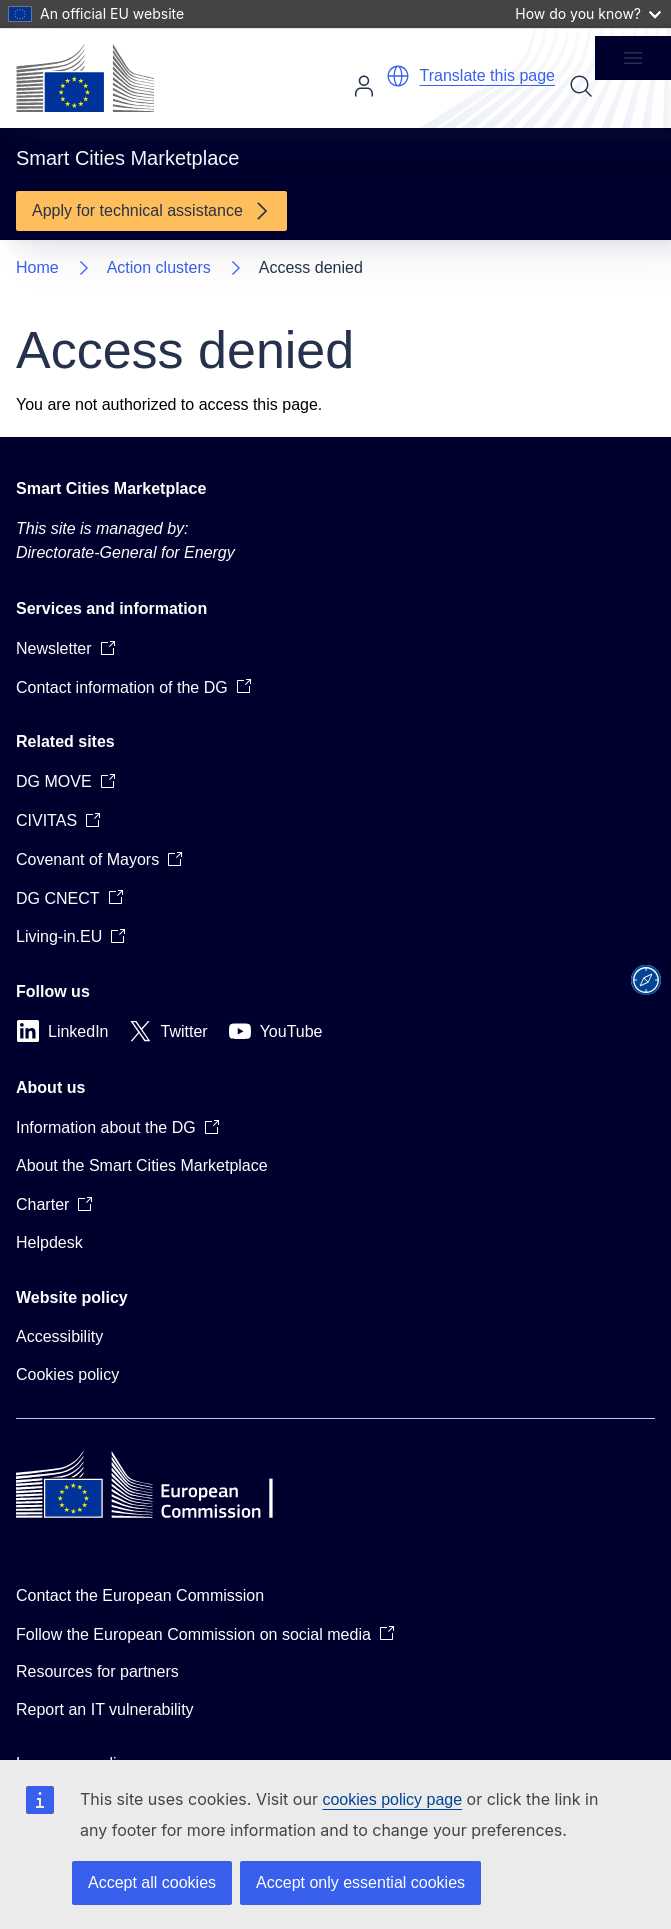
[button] (398, 76)
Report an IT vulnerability (105, 1709)
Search (581, 86)
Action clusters (159, 267)
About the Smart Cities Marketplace (142, 1165)
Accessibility (59, 1336)
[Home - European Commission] (85, 78)
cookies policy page (392, 1799)
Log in (364, 86)
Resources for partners (97, 1671)
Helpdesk (49, 1242)
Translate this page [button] (487, 75)
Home (37, 267)
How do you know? (588, 13)
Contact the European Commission (140, 1595)
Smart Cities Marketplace (111, 488)
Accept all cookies (152, 1882)
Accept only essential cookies (360, 1882)
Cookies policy (67, 1374)
